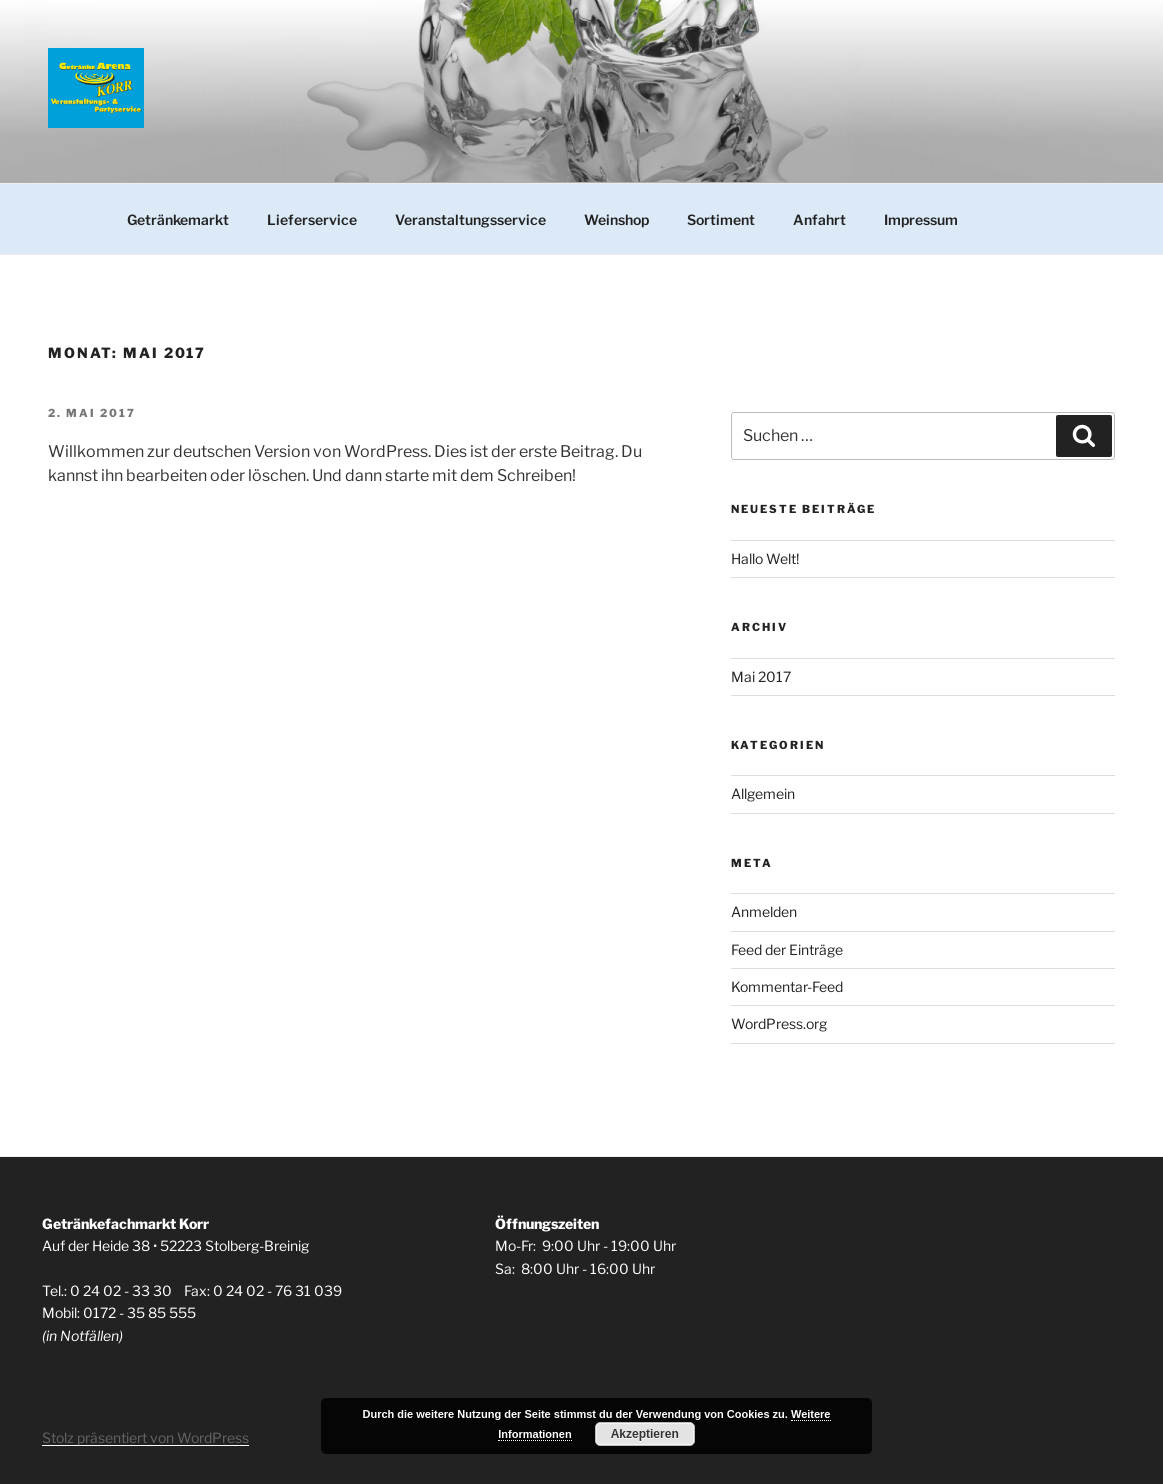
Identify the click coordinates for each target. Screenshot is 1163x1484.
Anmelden (764, 911)
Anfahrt (819, 219)
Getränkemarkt (178, 219)
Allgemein (763, 793)
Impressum (921, 219)
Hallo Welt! (765, 558)
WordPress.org (779, 1023)
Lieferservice (312, 219)
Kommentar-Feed (787, 986)
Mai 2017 (761, 676)
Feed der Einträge (787, 949)
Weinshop (616, 219)
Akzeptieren (645, 1434)
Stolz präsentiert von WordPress (145, 1437)
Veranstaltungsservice (470, 219)
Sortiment (721, 219)
